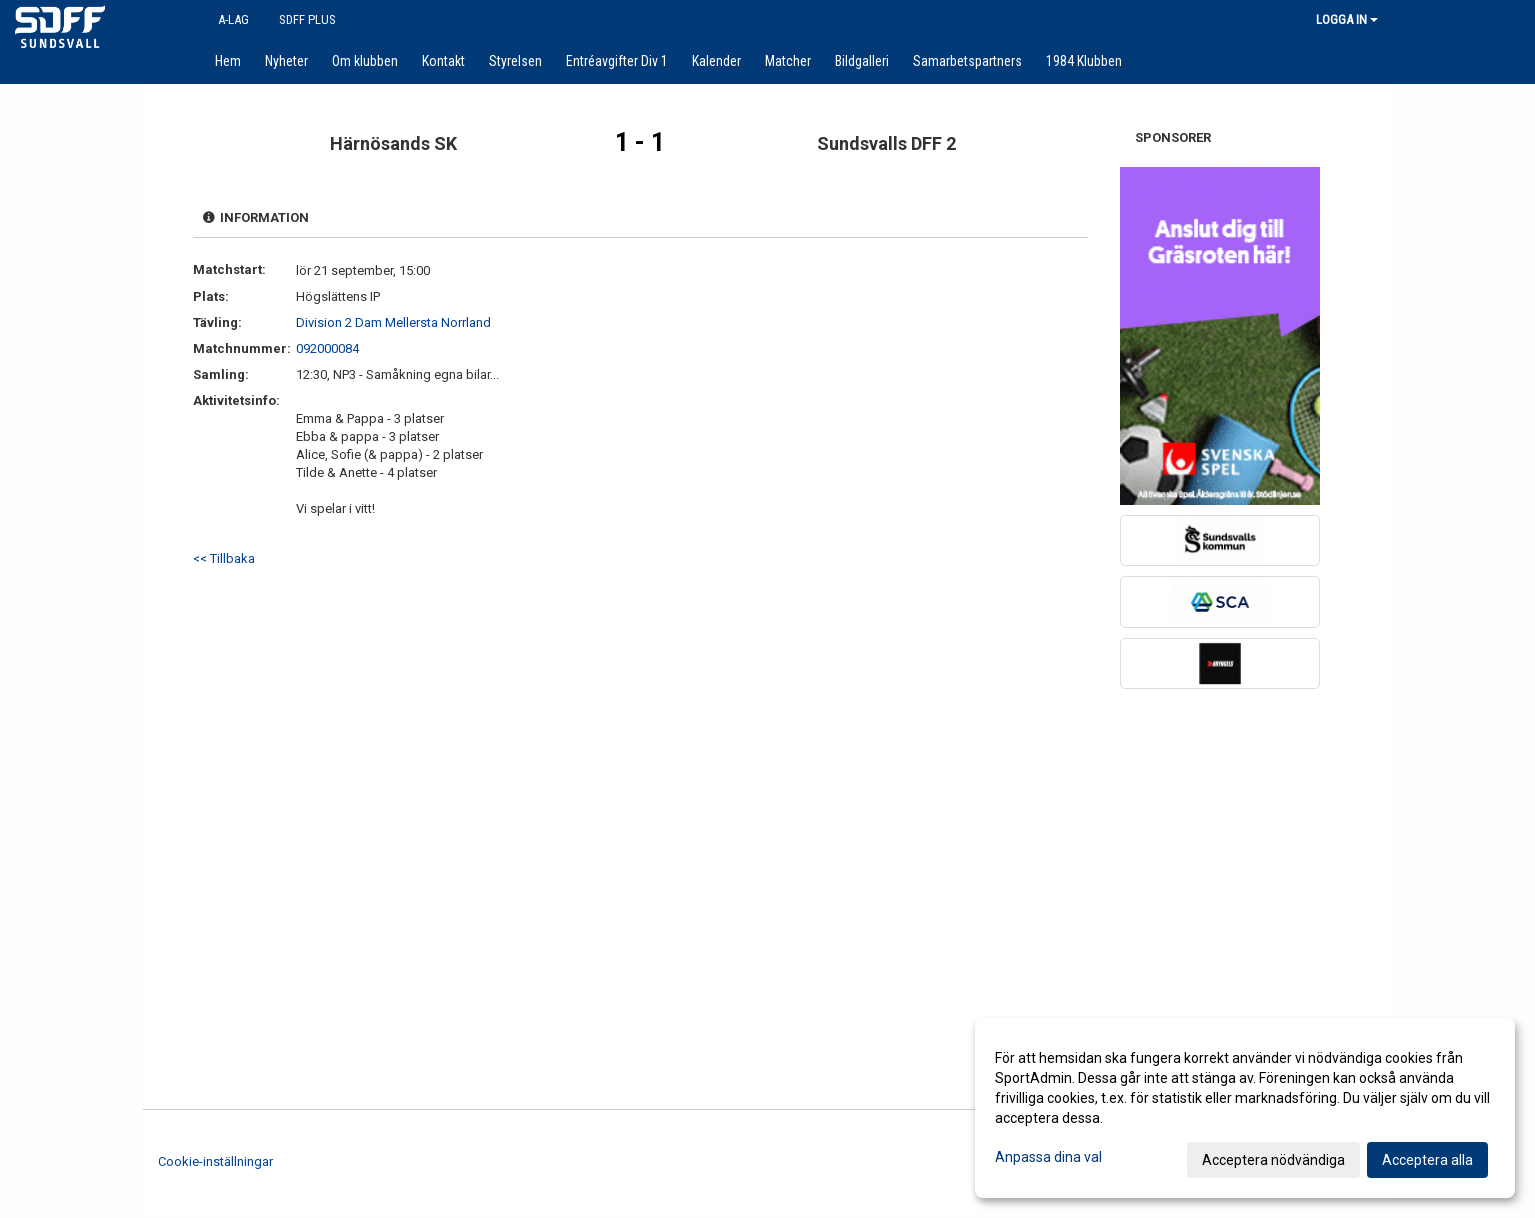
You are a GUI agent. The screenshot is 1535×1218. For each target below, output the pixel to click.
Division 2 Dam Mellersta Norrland (393, 322)
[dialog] (1245, 1108)
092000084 (327, 348)
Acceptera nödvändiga (1273, 1160)
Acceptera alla (1427, 1160)
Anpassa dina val (1048, 1157)
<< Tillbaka (224, 558)
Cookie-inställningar (215, 1161)
